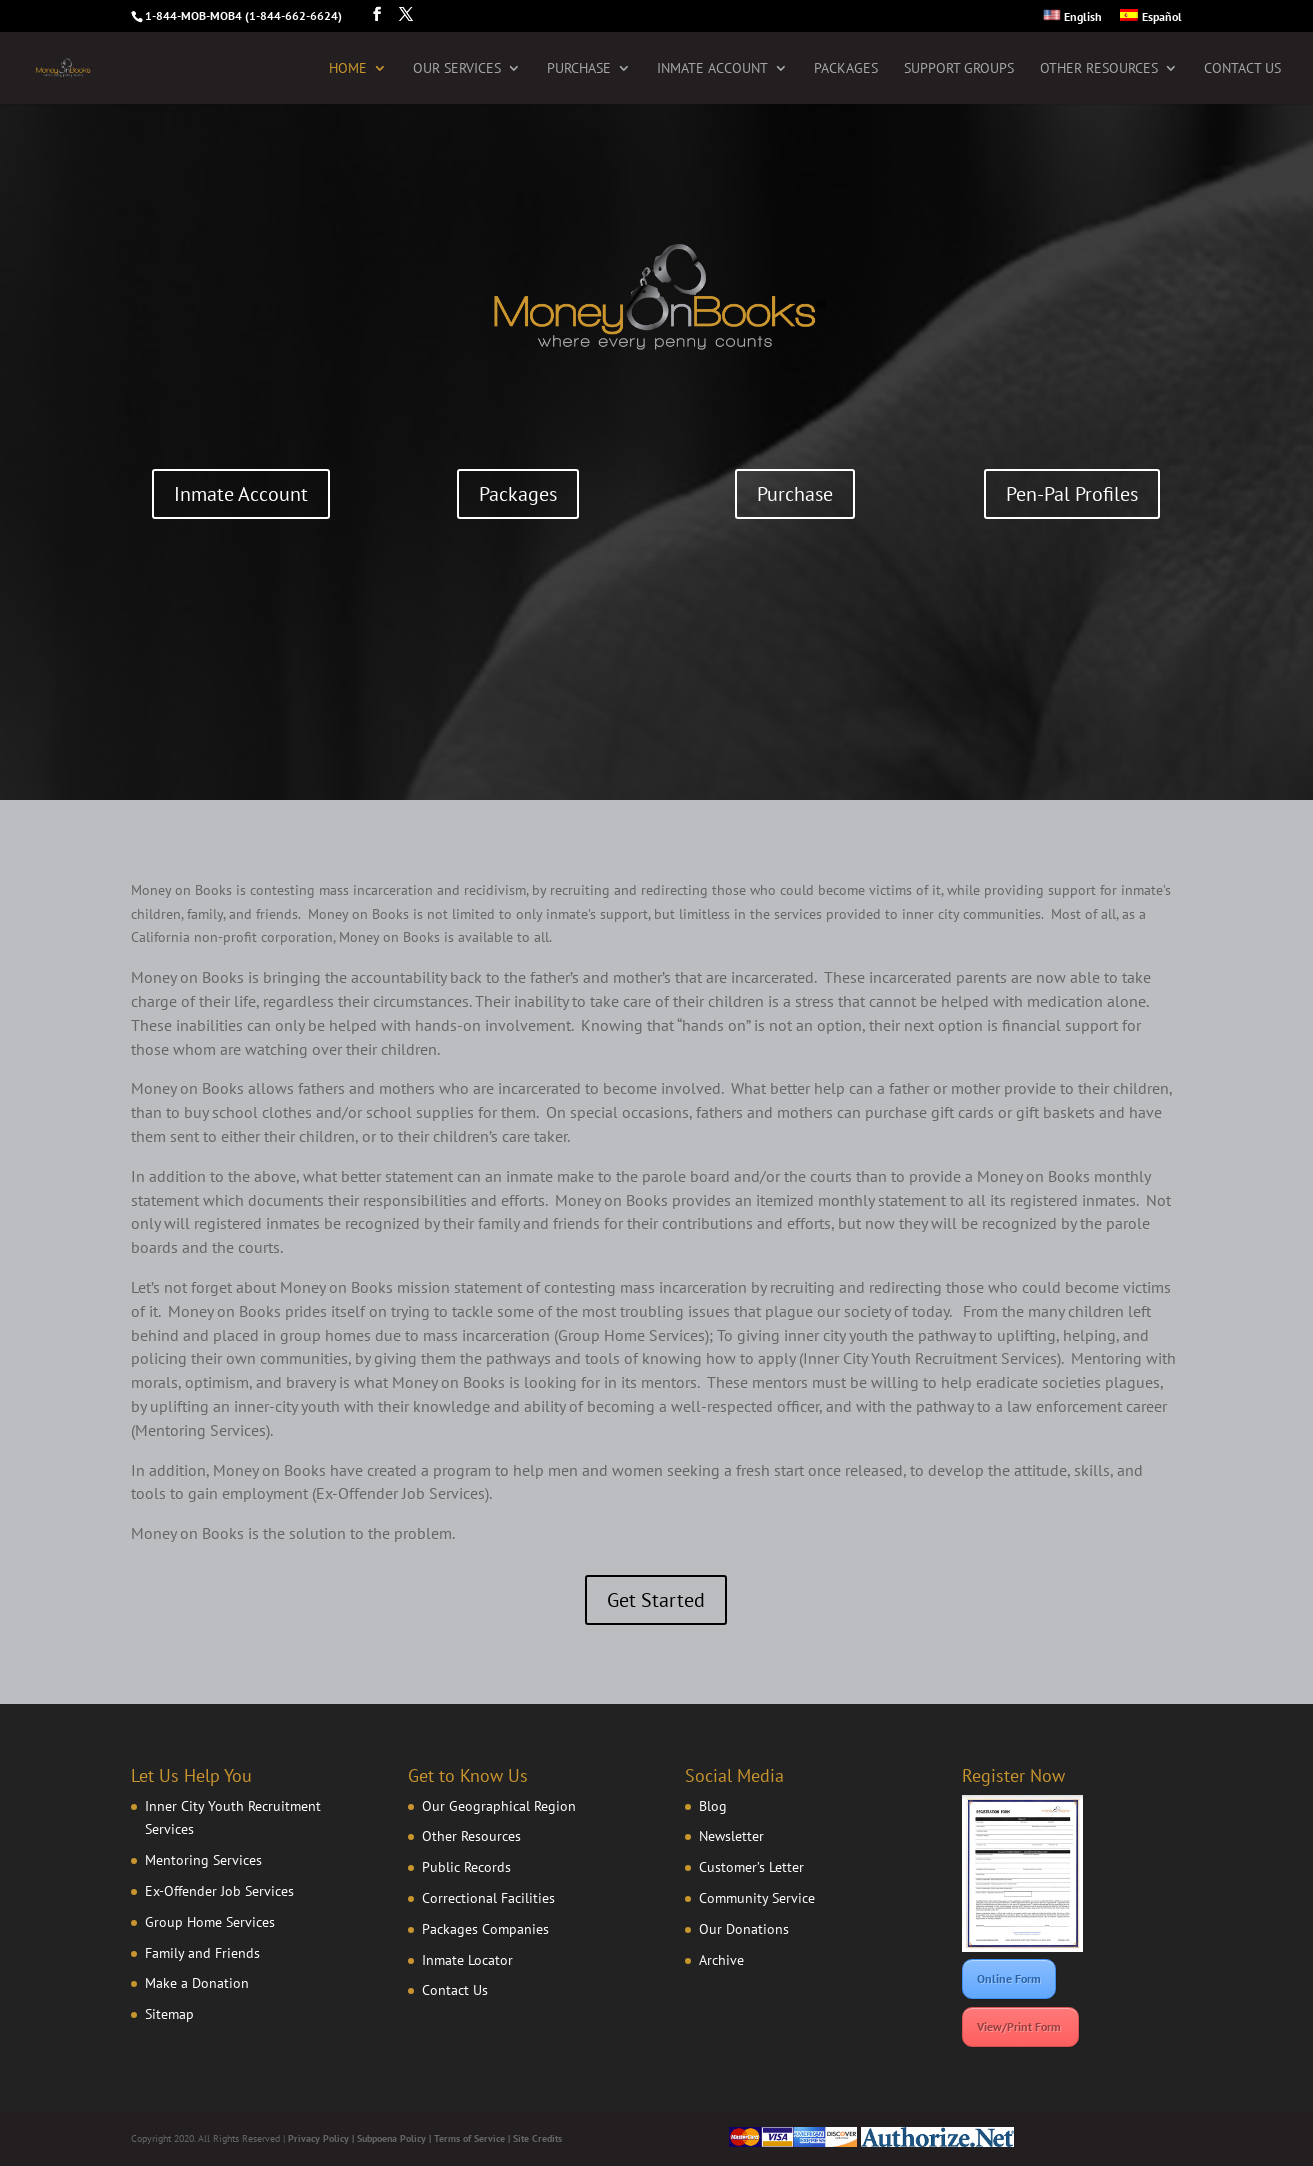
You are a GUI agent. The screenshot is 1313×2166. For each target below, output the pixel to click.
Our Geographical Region (499, 1806)
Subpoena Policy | (395, 2138)
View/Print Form (1020, 2026)
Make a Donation (197, 1983)
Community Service (757, 1898)
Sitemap (169, 2014)
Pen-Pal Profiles (1072, 494)
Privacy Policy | (322, 2138)
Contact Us (1242, 69)
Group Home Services (210, 1922)
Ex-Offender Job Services (219, 1891)
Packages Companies (485, 1929)
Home (348, 69)
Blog (713, 1806)
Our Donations (744, 1929)
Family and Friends (202, 1953)
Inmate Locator (467, 1960)
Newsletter (731, 1836)
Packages (846, 69)
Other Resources (1099, 69)
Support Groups (959, 69)
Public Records (466, 1867)
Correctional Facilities (488, 1898)
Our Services (457, 69)
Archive (721, 1960)
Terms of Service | (473, 2138)
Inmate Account (712, 69)
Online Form (1009, 1978)
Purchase (579, 69)
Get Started (656, 1600)
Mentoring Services (203, 1860)
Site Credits (537, 2138)
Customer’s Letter (751, 1867)
